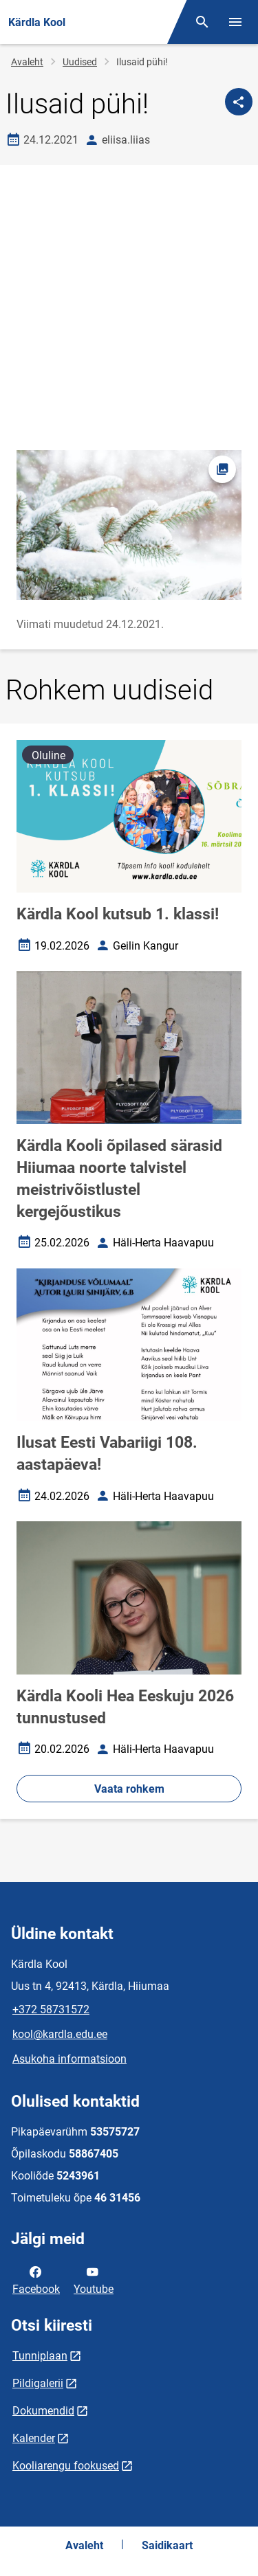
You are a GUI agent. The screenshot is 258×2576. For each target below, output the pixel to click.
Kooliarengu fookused (65, 2465)
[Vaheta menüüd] (235, 22)
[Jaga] (238, 101)
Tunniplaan (39, 2355)
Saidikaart (167, 2545)
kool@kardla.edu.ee (59, 2034)
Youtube (94, 2279)
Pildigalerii (37, 2383)
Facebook (36, 2279)
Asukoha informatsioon (69, 2058)
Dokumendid (43, 2410)
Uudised (80, 61)
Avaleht (27, 61)
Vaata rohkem (129, 1788)
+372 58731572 (50, 2009)
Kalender (33, 2438)
